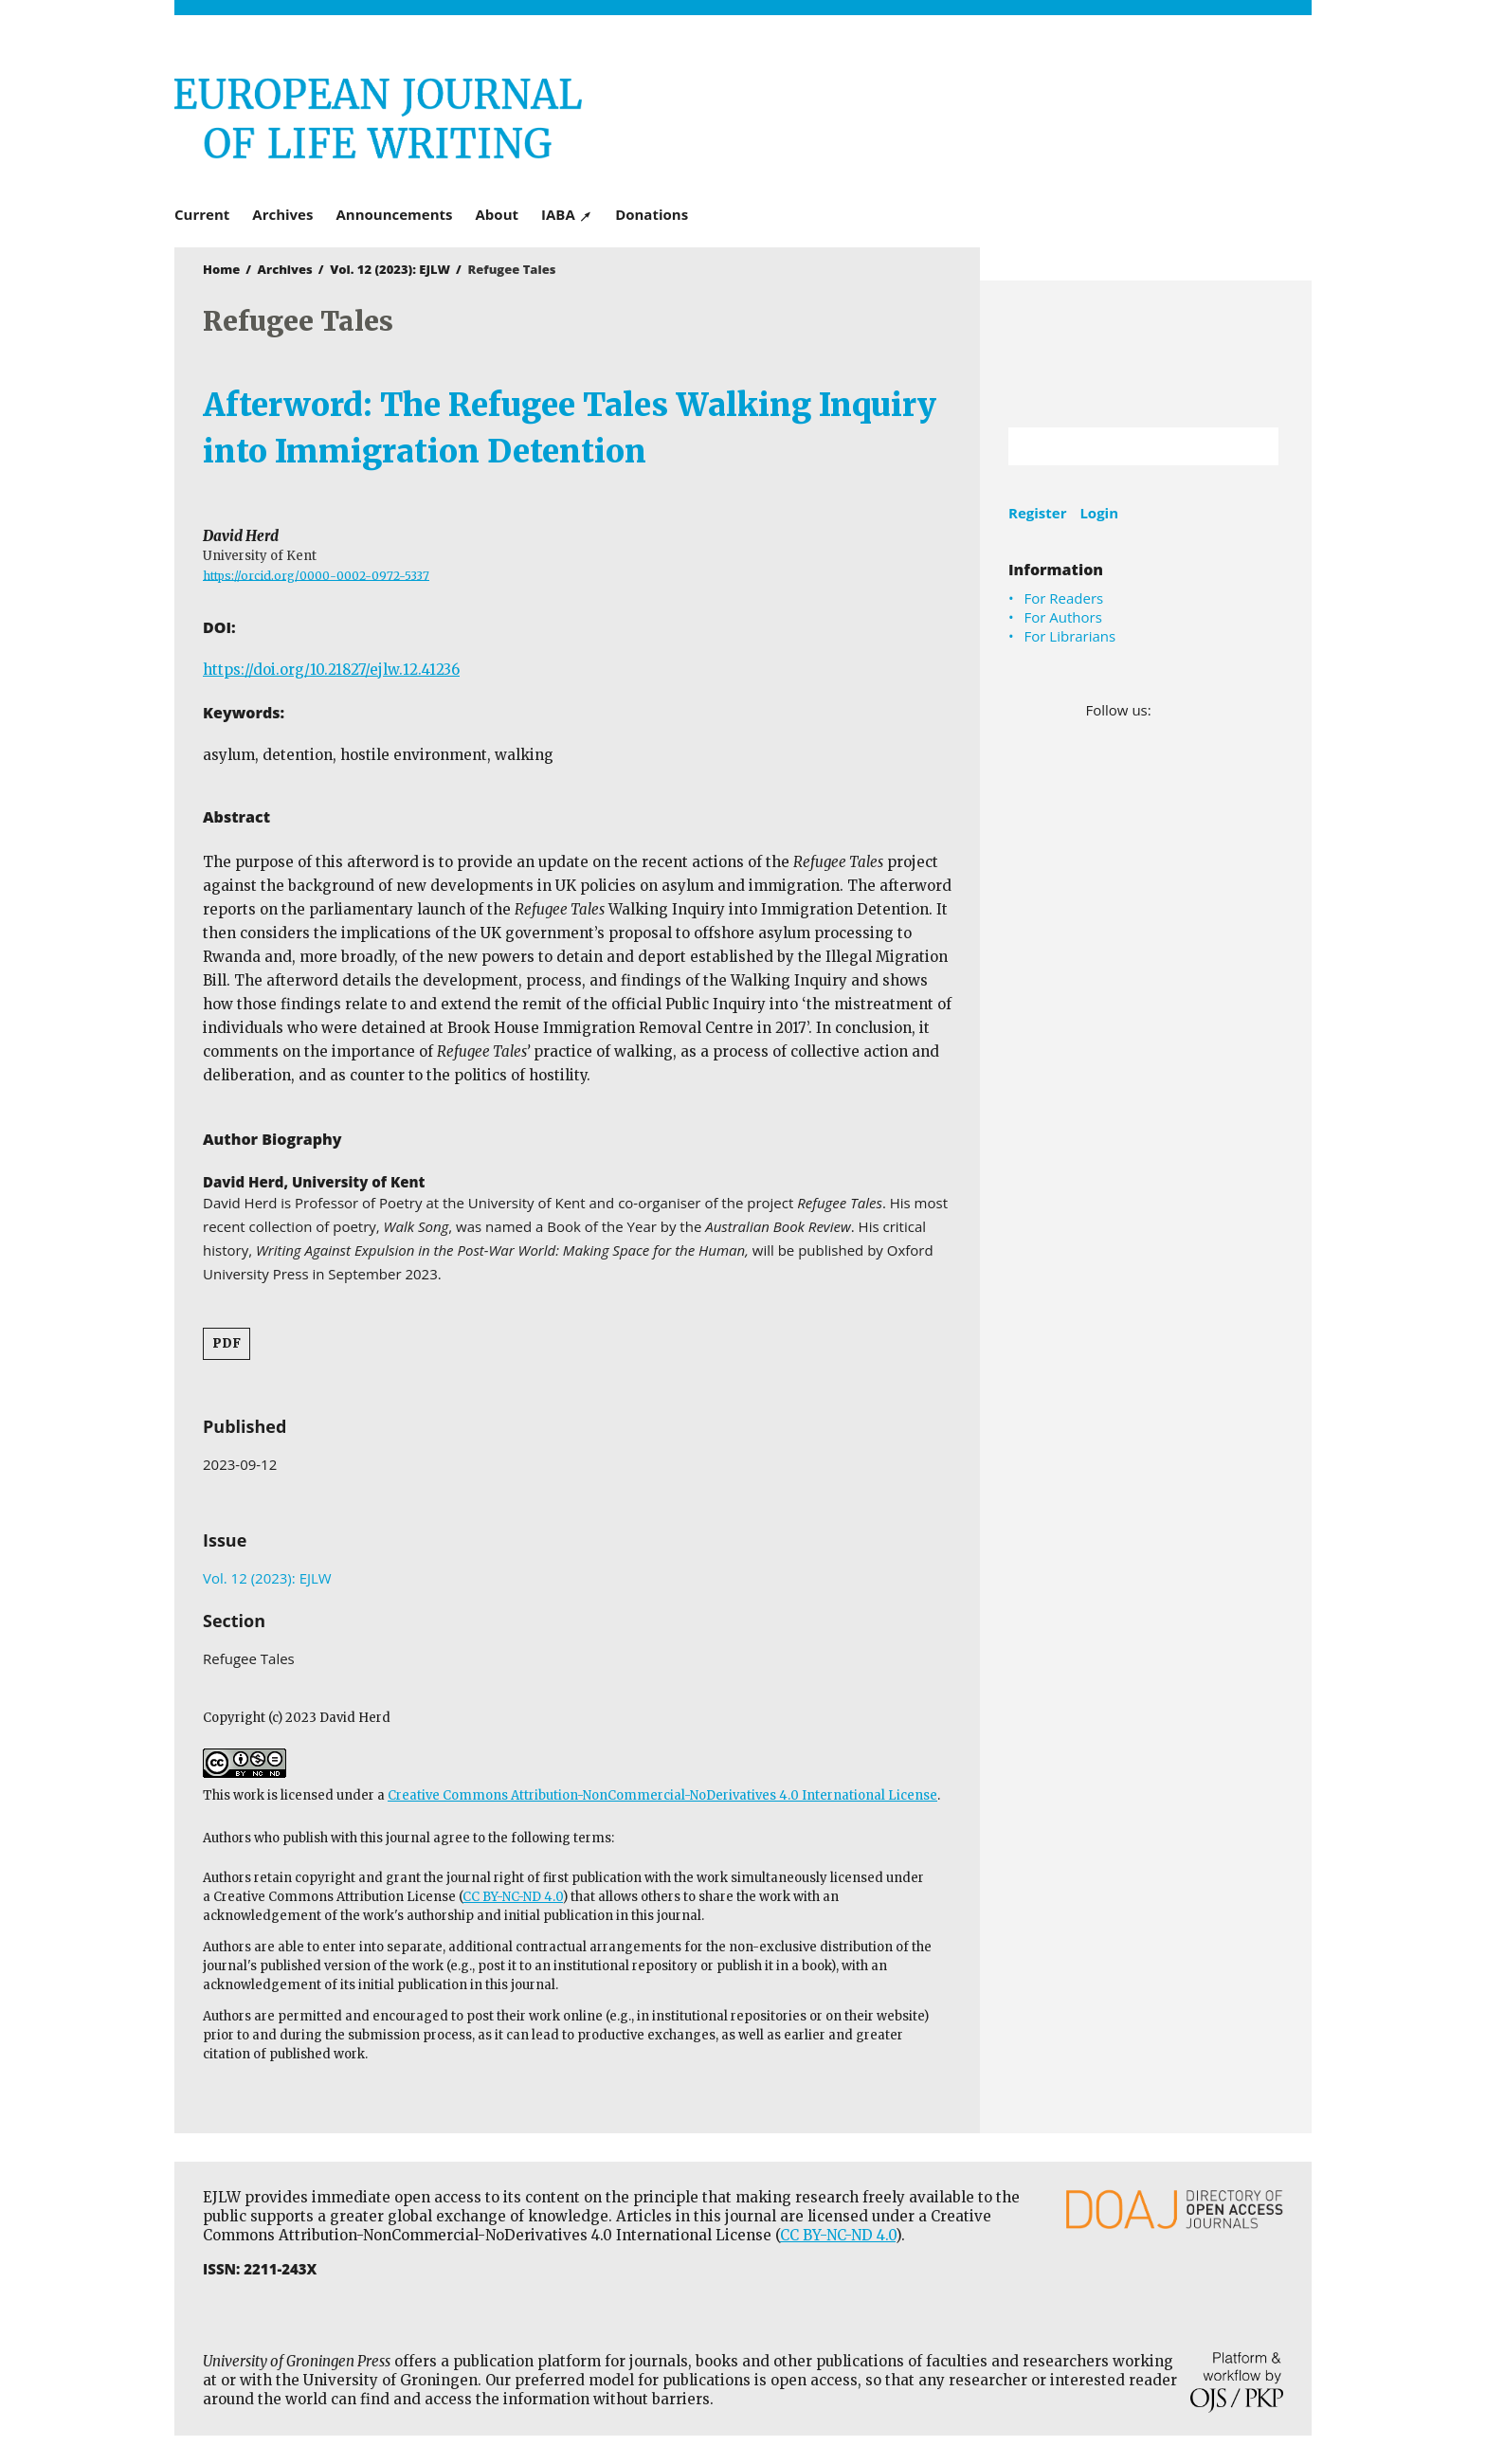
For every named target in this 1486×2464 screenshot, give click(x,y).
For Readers (1064, 598)
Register (1037, 512)
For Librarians (1070, 635)
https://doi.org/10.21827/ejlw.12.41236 (331, 670)
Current (201, 214)
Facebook (1167, 710)
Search (1254, 446)
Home (221, 269)
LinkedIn (1193, 710)
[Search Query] (1119, 446)
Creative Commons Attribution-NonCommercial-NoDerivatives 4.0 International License (662, 1795)
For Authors (1063, 616)
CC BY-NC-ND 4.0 (512, 1897)
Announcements (393, 214)
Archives (282, 214)
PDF (226, 1343)
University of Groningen (1145, 354)
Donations (651, 214)
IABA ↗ (566, 214)
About (497, 214)
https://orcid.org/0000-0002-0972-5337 (316, 575)
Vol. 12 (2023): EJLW (390, 269)
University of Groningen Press (1018, 114)
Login (1098, 512)
